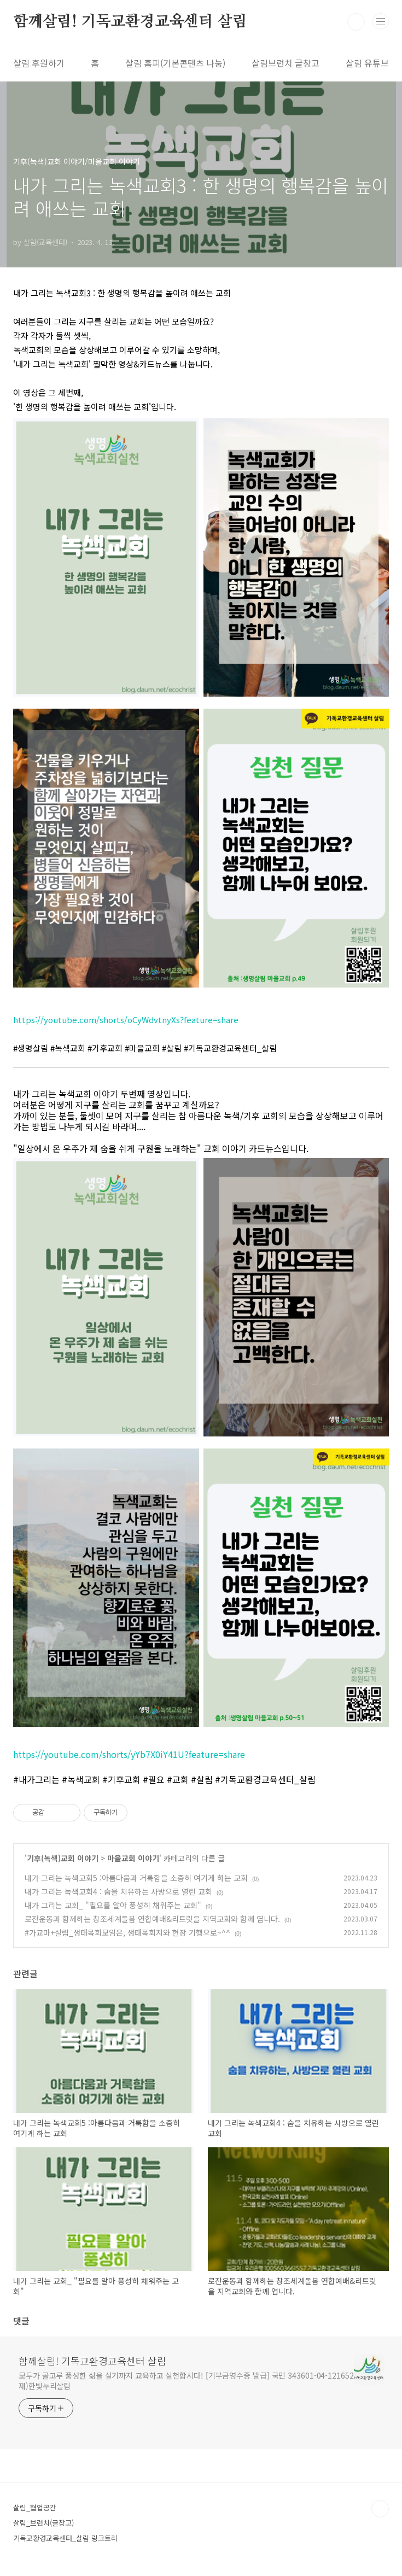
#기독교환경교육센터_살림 (265, 1779)
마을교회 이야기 (133, 1858)
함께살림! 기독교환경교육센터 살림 (130, 22)
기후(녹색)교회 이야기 (62, 1858)
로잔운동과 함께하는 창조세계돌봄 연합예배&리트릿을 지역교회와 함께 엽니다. (152, 1918)
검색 (356, 22)
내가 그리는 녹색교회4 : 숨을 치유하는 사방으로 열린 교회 (118, 1891)
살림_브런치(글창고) (43, 2522)
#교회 (179, 1779)
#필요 (154, 1779)
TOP (380, 2508)
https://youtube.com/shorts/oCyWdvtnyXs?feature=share (125, 1019)
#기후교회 (121, 1779)
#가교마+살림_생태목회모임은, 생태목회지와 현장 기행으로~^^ (127, 1932)
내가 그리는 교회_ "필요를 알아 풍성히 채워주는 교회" (113, 1905)
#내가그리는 (36, 1779)
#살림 (202, 1779)
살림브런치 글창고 (285, 62)
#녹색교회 (81, 1779)
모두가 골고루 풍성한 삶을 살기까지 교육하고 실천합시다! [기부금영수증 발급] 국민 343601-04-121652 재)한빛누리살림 (186, 2380)
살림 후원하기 (39, 62)
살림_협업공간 (34, 2507)
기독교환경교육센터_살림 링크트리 (65, 2538)
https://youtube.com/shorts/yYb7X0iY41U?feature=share (129, 1754)
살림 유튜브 (367, 62)
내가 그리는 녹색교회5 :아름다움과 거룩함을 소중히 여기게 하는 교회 (136, 1877)
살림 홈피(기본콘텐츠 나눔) (175, 62)
